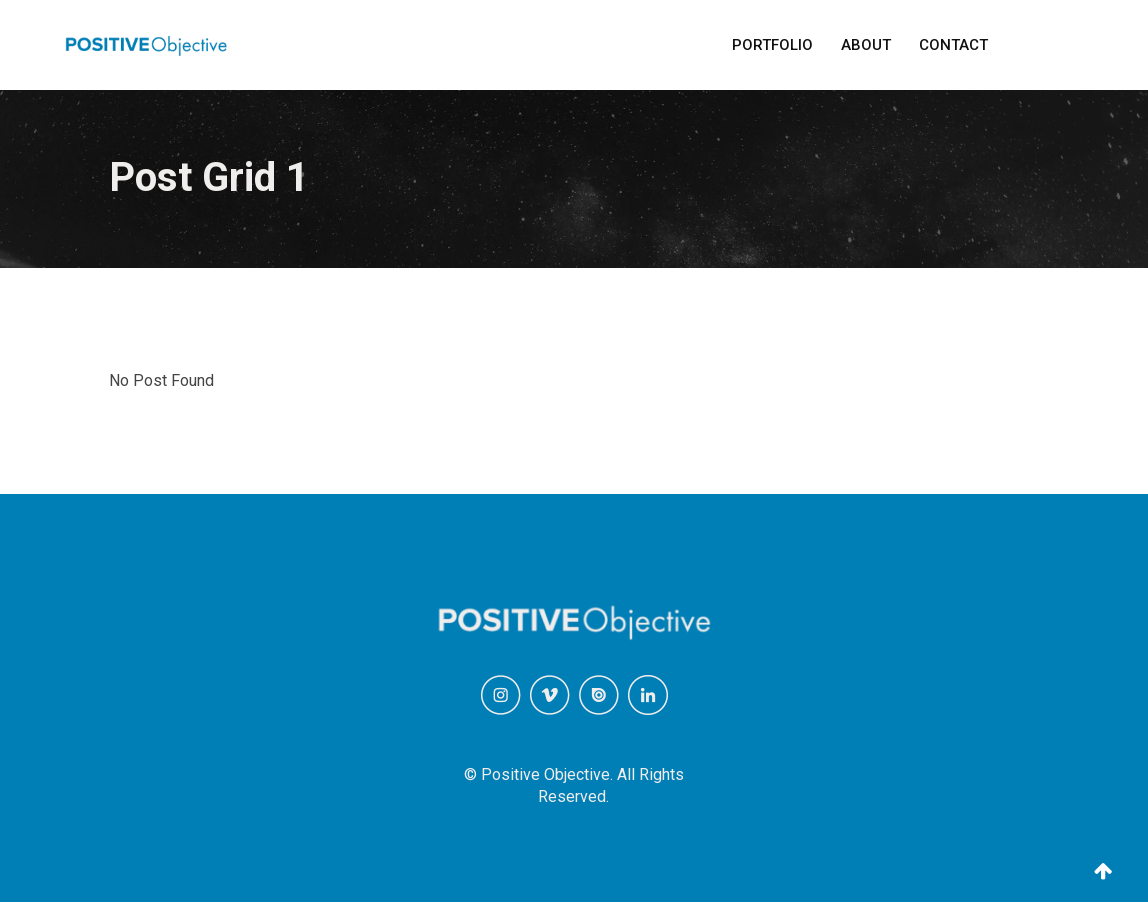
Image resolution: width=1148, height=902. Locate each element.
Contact (953, 45)
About (866, 45)
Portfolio (772, 45)
